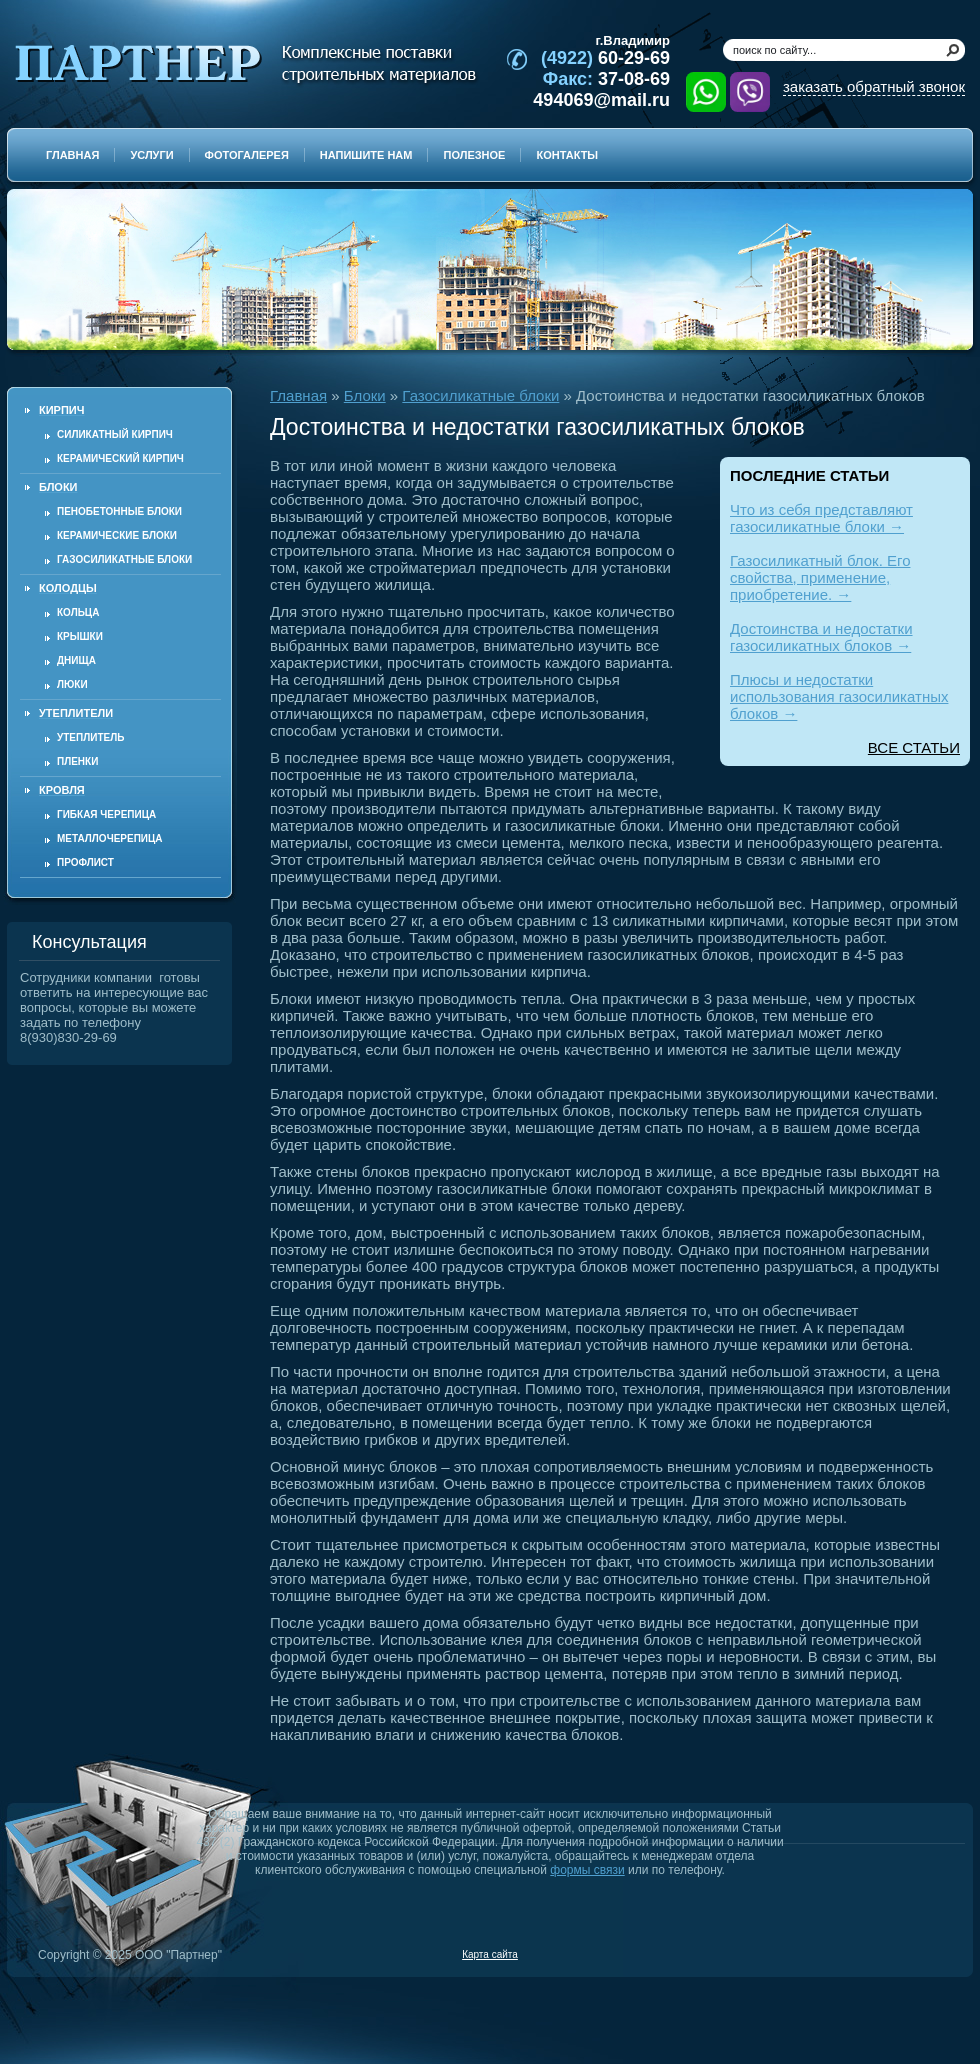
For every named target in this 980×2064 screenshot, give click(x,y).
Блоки (365, 395)
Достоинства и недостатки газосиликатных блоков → (821, 637)
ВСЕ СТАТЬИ (914, 747)
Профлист (85, 862)
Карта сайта (490, 1954)
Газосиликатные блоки (124, 559)
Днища (76, 660)
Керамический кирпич (120, 458)
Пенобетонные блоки (119, 511)
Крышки (80, 636)
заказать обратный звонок (874, 86)
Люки (72, 684)
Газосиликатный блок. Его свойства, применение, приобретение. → (820, 577)
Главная (298, 395)
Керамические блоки (117, 535)
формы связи (587, 1870)
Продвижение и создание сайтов (917, 1954)
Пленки (77, 761)
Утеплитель (90, 737)
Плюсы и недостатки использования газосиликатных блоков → (839, 696)
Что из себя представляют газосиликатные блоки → (821, 518)
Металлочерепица (110, 838)
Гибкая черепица (106, 814)
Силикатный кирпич (115, 434)
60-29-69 (605, 58)
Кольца (78, 612)
